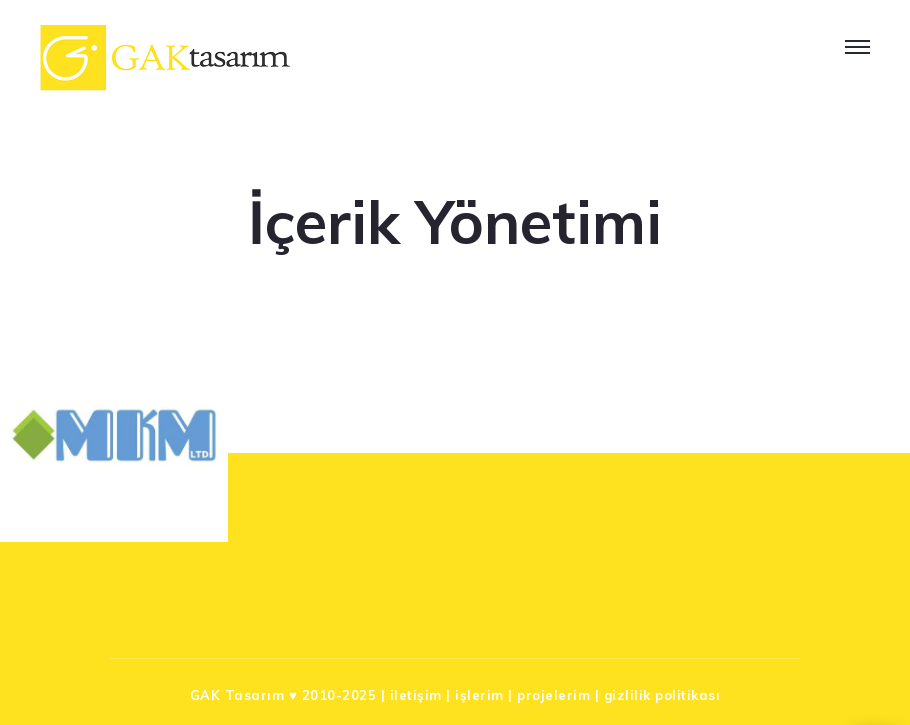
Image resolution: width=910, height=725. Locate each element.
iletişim (416, 695)
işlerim (479, 695)
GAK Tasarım (237, 695)
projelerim (553, 695)
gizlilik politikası (662, 695)
